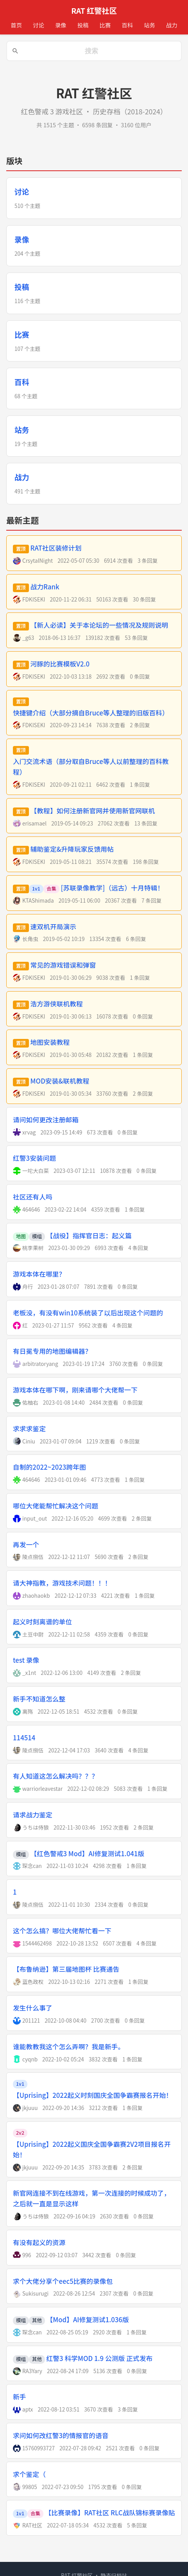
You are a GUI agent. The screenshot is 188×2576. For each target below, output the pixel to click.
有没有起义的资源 (39, 2242)
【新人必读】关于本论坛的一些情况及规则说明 (99, 625)
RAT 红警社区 (94, 10)
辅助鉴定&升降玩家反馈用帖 (72, 849)
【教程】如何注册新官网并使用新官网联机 (92, 810)
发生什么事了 (32, 2007)
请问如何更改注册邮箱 (46, 1119)
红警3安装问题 (34, 1158)
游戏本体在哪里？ (39, 1274)
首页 (16, 25)
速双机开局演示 (53, 926)
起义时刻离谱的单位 (42, 1621)
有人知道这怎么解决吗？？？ (55, 1776)
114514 (24, 1737)
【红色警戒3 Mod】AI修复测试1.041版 (87, 1853)
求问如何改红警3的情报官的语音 (61, 2435)
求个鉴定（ (29, 2474)
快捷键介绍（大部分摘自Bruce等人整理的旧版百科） (91, 712)
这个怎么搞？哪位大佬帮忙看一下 (62, 1930)
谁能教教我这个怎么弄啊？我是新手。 (68, 2046)
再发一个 (26, 1544)
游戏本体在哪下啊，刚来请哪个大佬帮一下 (75, 1390)
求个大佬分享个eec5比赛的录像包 (63, 2281)
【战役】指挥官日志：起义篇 (89, 1235)
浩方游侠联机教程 (56, 1003)
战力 (171, 25)
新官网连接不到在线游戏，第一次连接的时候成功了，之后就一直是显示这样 (91, 2198)
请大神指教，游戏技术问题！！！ (62, 1583)
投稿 (83, 25)
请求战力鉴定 (32, 1814)
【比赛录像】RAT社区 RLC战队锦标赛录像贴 (110, 2512)
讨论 (38, 25)
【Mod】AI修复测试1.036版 (88, 2319)
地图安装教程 (50, 1042)
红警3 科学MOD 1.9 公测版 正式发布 (100, 2358)
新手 (19, 2396)
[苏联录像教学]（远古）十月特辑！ (112, 887)
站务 (149, 25)
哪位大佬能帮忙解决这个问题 (55, 1505)
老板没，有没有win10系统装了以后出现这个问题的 (88, 1312)
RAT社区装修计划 (56, 548)
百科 (127, 25)
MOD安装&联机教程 (60, 1081)
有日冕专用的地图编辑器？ (52, 1351)
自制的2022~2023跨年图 (49, 1467)
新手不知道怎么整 (39, 1698)
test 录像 (26, 1660)
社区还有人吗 (32, 1196)
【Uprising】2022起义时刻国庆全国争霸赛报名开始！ (92, 2095)
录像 (60, 25)
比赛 (105, 25)
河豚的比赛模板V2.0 (60, 663)
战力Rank (44, 586)
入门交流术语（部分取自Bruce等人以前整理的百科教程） (91, 767)
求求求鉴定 (29, 1428)
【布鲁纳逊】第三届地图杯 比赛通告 (66, 1969)
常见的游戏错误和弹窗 (63, 965)
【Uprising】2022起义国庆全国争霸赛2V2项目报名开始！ (92, 2149)
